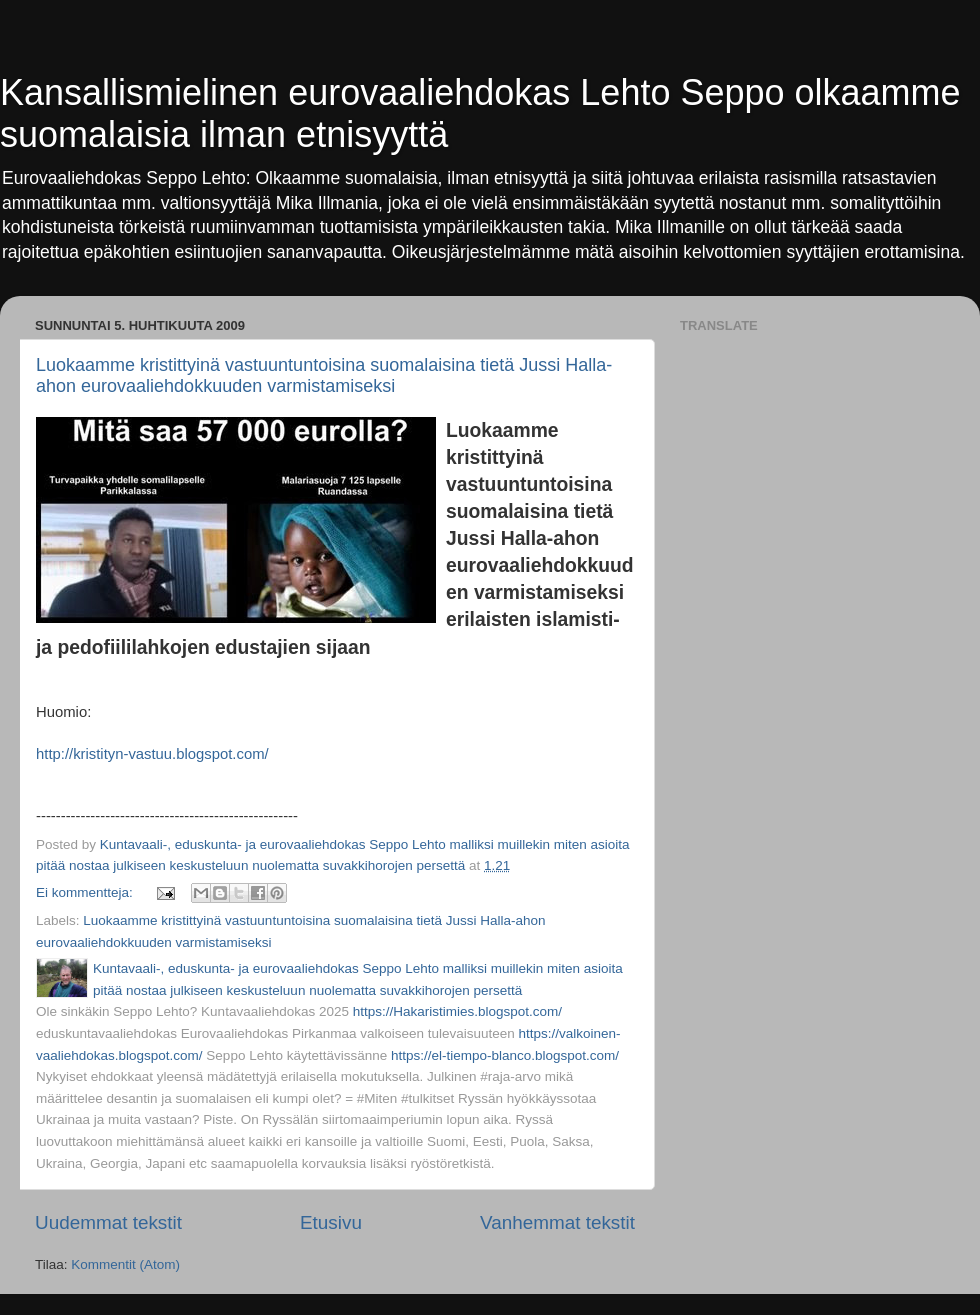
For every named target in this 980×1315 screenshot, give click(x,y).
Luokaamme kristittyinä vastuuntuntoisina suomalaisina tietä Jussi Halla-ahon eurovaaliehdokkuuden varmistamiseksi (324, 375)
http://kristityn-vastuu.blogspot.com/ (152, 754)
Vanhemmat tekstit (557, 1222)
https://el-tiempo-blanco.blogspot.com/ (505, 1055)
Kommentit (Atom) (125, 1264)
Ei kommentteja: (86, 892)
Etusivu (331, 1222)
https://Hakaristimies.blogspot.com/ (457, 1011)
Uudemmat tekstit (108, 1222)
